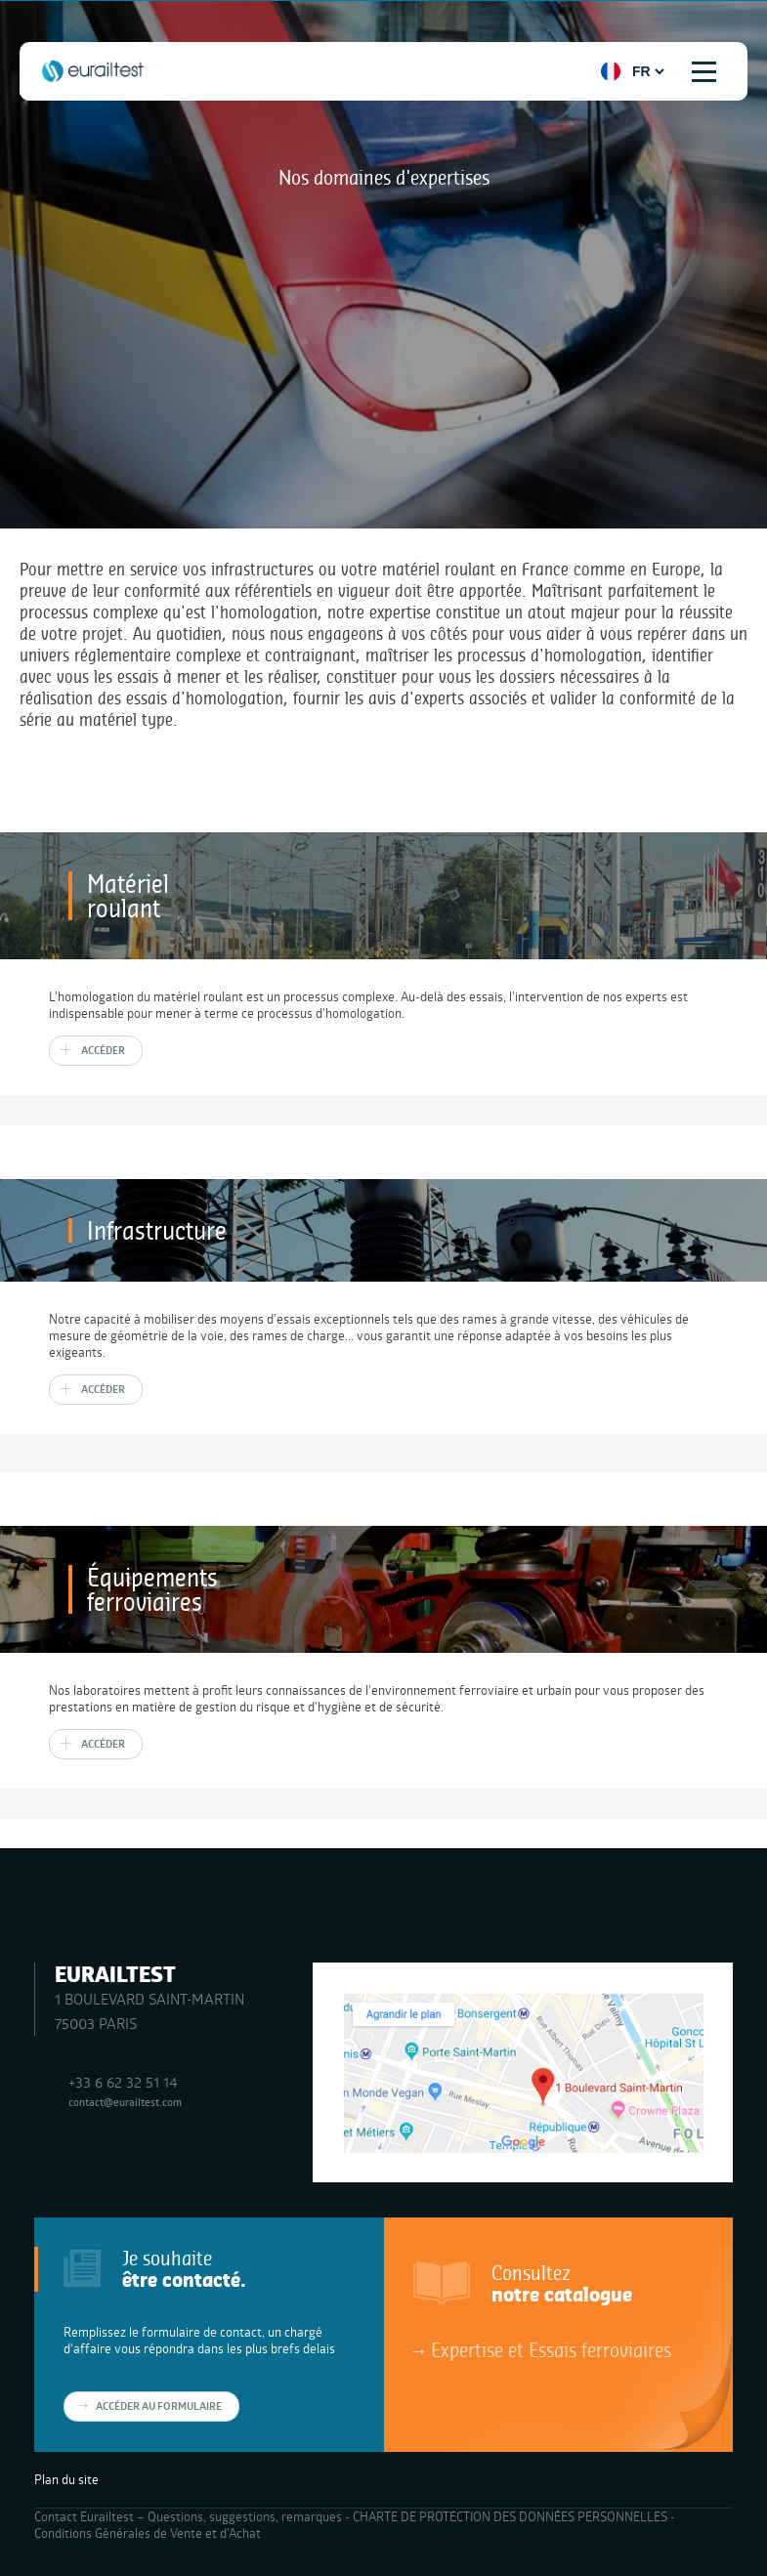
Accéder (103, 1050)
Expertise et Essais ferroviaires (551, 2349)
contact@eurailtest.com (125, 2101)
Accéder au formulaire (159, 2406)
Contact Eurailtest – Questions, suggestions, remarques (188, 2516)
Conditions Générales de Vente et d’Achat (147, 2533)
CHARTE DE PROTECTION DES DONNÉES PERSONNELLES (510, 2516)
